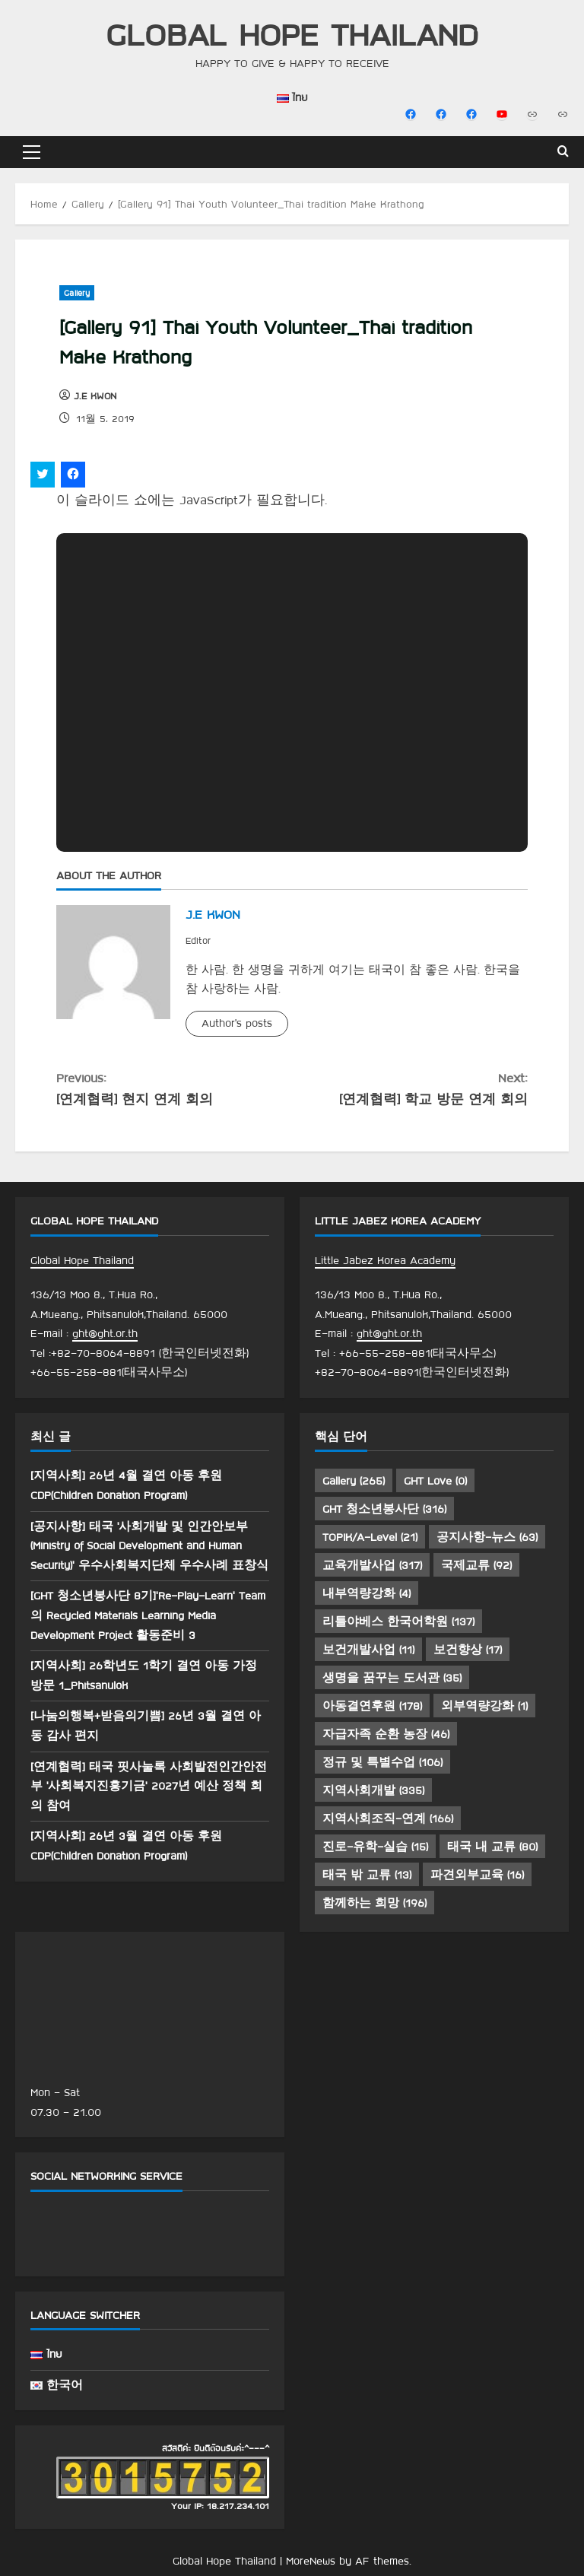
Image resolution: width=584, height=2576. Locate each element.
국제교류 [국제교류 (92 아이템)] (476, 1565)
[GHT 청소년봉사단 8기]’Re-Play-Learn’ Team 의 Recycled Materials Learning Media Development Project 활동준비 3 (147, 1615)
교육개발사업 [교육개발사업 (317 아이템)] (372, 1565)
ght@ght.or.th (105, 1333)
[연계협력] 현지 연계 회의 (174, 1087)
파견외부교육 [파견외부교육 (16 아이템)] (477, 1875)
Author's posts (237, 1023)
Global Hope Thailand (292, 33)
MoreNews (310, 2561)
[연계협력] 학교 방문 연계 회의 (410, 1087)
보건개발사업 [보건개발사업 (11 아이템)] (368, 1649)
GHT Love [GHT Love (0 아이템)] (435, 1481)
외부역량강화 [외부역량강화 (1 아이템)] (484, 1706)
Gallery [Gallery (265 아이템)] (353, 1481)
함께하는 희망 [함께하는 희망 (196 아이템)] (374, 1903)
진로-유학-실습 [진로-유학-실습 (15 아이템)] (375, 1846)
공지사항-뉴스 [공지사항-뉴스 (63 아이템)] (487, 1537)
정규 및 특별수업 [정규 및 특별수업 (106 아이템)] (382, 1762)
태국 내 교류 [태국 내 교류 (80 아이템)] (492, 1846)
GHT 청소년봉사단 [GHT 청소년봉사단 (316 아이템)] (384, 1509)
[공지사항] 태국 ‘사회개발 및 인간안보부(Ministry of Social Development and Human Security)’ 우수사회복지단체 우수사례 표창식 (149, 1546)
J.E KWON (95, 395)
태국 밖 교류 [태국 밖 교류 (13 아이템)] (366, 1875)
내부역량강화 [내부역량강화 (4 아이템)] (366, 1593)
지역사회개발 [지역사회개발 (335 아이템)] (373, 1790)
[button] (31, 152)
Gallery (77, 292)
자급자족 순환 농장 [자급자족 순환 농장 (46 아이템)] (385, 1734)
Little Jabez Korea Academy (385, 1260)
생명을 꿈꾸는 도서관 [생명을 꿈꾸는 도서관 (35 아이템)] (392, 1678)
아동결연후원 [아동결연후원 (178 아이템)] (372, 1706)
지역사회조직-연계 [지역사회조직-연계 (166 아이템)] (387, 1818)
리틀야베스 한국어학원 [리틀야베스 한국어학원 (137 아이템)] (398, 1621)
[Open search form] (563, 152)
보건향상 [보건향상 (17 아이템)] (467, 1649)
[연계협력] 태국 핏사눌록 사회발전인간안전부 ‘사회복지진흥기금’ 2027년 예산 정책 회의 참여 (148, 1786)
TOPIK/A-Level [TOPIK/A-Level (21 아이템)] (369, 1537)
